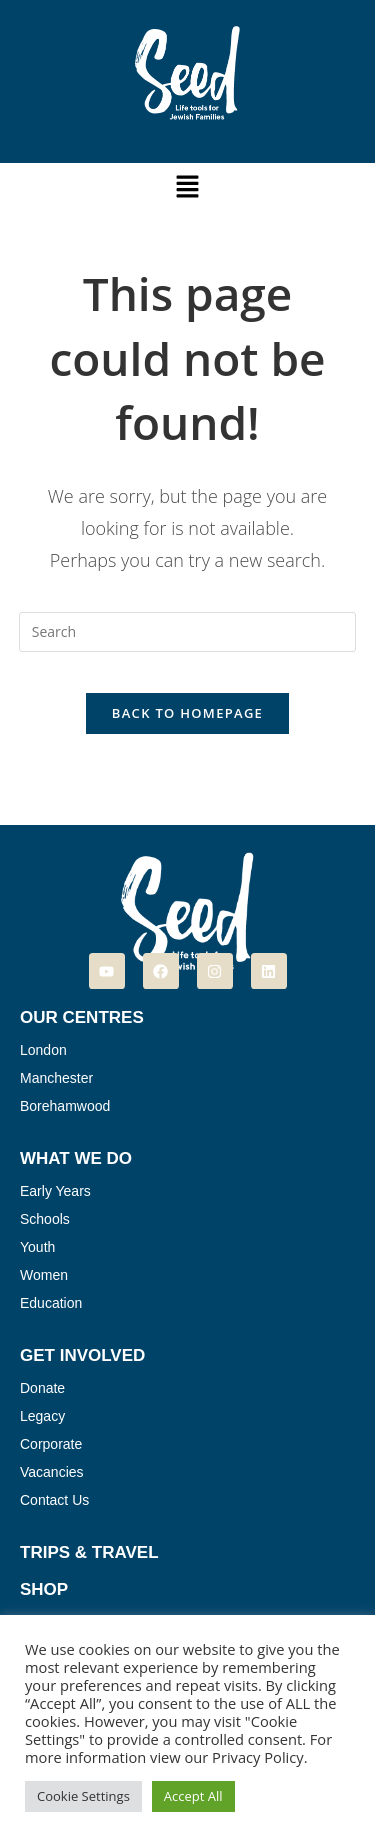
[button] (187, 187)
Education (51, 1303)
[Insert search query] (188, 632)
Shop (44, 1589)
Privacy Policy (258, 1757)
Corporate (51, 1444)
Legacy (42, 1416)
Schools (45, 1219)
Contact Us (54, 1500)
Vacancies (52, 1472)
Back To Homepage (187, 713)
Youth (37, 1247)
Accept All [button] (193, 1796)
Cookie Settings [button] (83, 1796)
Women (44, 1275)
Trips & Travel (89, 1552)
